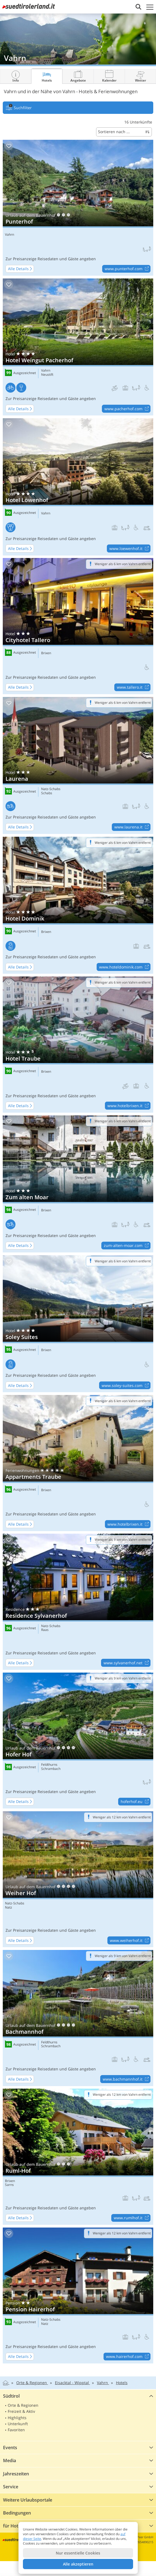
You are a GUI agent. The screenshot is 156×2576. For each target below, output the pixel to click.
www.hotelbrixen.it (128, 1106)
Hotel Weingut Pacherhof (78, 346)
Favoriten (16, 2429)
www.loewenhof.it (129, 548)
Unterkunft (18, 2423)
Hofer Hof (78, 1740)
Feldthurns (49, 1765)
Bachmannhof (78, 2018)
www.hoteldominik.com (124, 967)
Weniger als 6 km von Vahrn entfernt (123, 564)
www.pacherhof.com (127, 409)
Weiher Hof (78, 1879)
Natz (8, 1907)
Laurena (78, 765)
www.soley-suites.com (126, 1385)
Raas (45, 1630)
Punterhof (78, 208)
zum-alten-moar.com (127, 1246)
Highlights (17, 2417)
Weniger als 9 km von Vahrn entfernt (123, 1539)
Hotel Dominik (78, 905)
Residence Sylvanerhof (78, 1602)
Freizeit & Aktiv (21, 2411)
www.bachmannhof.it (126, 2079)
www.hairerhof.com (128, 2357)
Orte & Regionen (23, 2405)
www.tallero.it (133, 687)
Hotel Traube (78, 1044)
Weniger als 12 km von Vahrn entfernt (122, 1817)
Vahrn (9, 235)
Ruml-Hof (78, 2157)
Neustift (47, 375)
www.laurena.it (132, 827)
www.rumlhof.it (132, 2218)
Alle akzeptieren (78, 2564)
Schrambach (50, 1769)
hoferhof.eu (135, 1802)
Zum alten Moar (78, 1183)
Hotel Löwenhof (78, 486)
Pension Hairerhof (78, 2295)
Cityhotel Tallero (78, 626)
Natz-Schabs (50, 789)
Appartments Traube (78, 1463)
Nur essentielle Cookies (78, 2553)
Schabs (46, 793)
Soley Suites (78, 1323)
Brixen (46, 653)
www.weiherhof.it (130, 1940)
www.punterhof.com (127, 269)
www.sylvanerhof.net (127, 1663)
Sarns (9, 2185)
